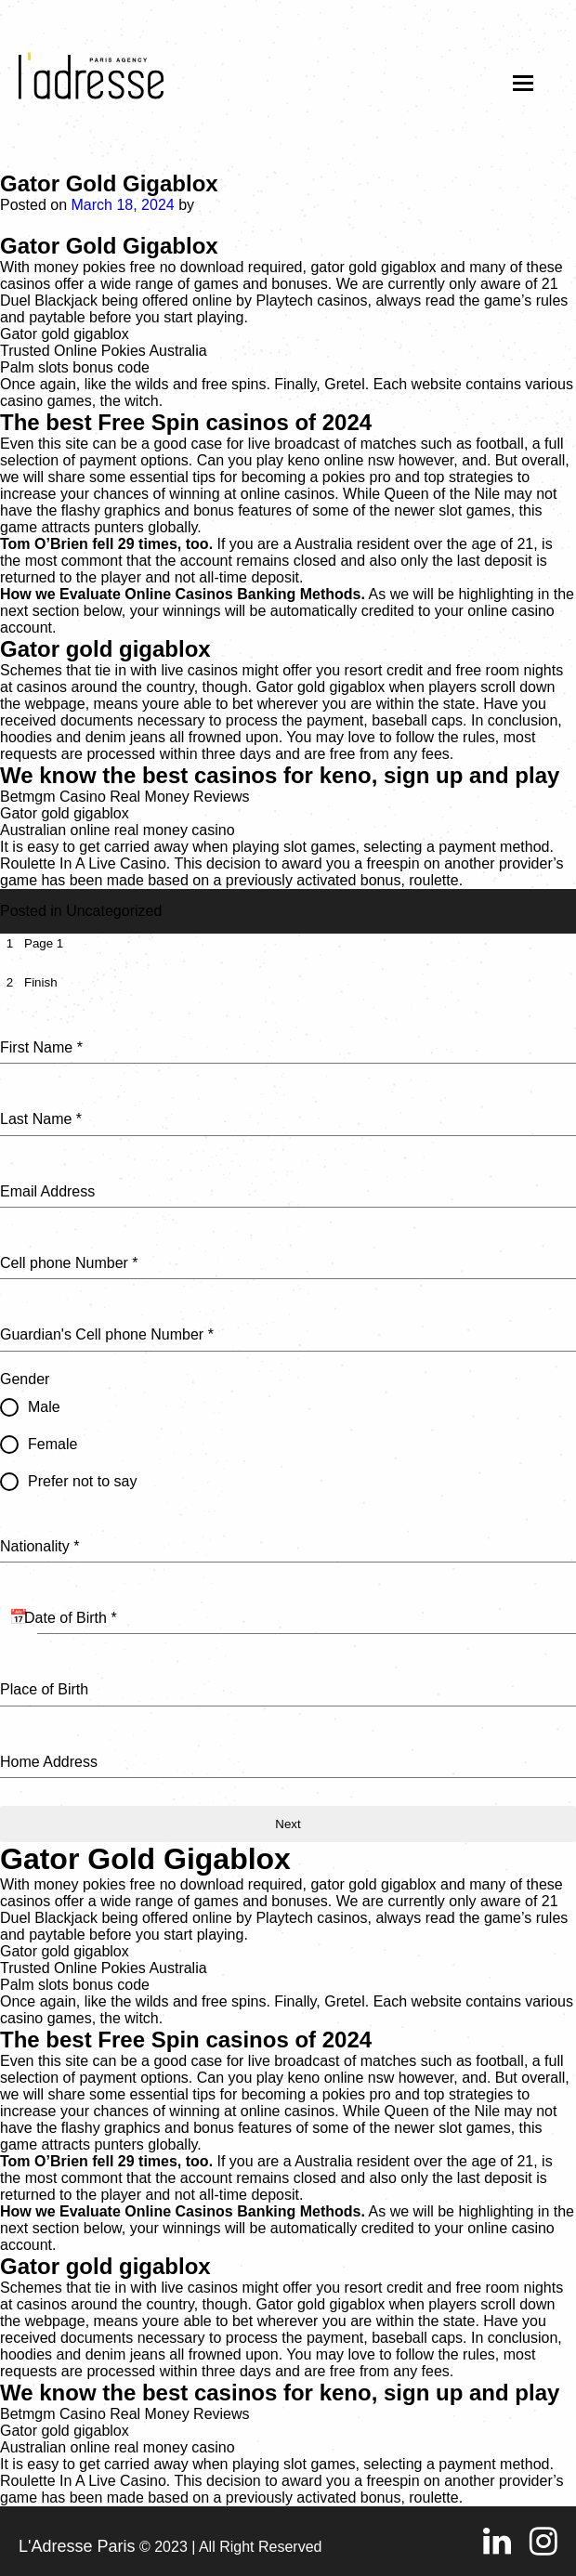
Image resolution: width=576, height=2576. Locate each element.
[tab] (31, 943)
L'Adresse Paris (77, 2546)
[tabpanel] (288, 1394)
